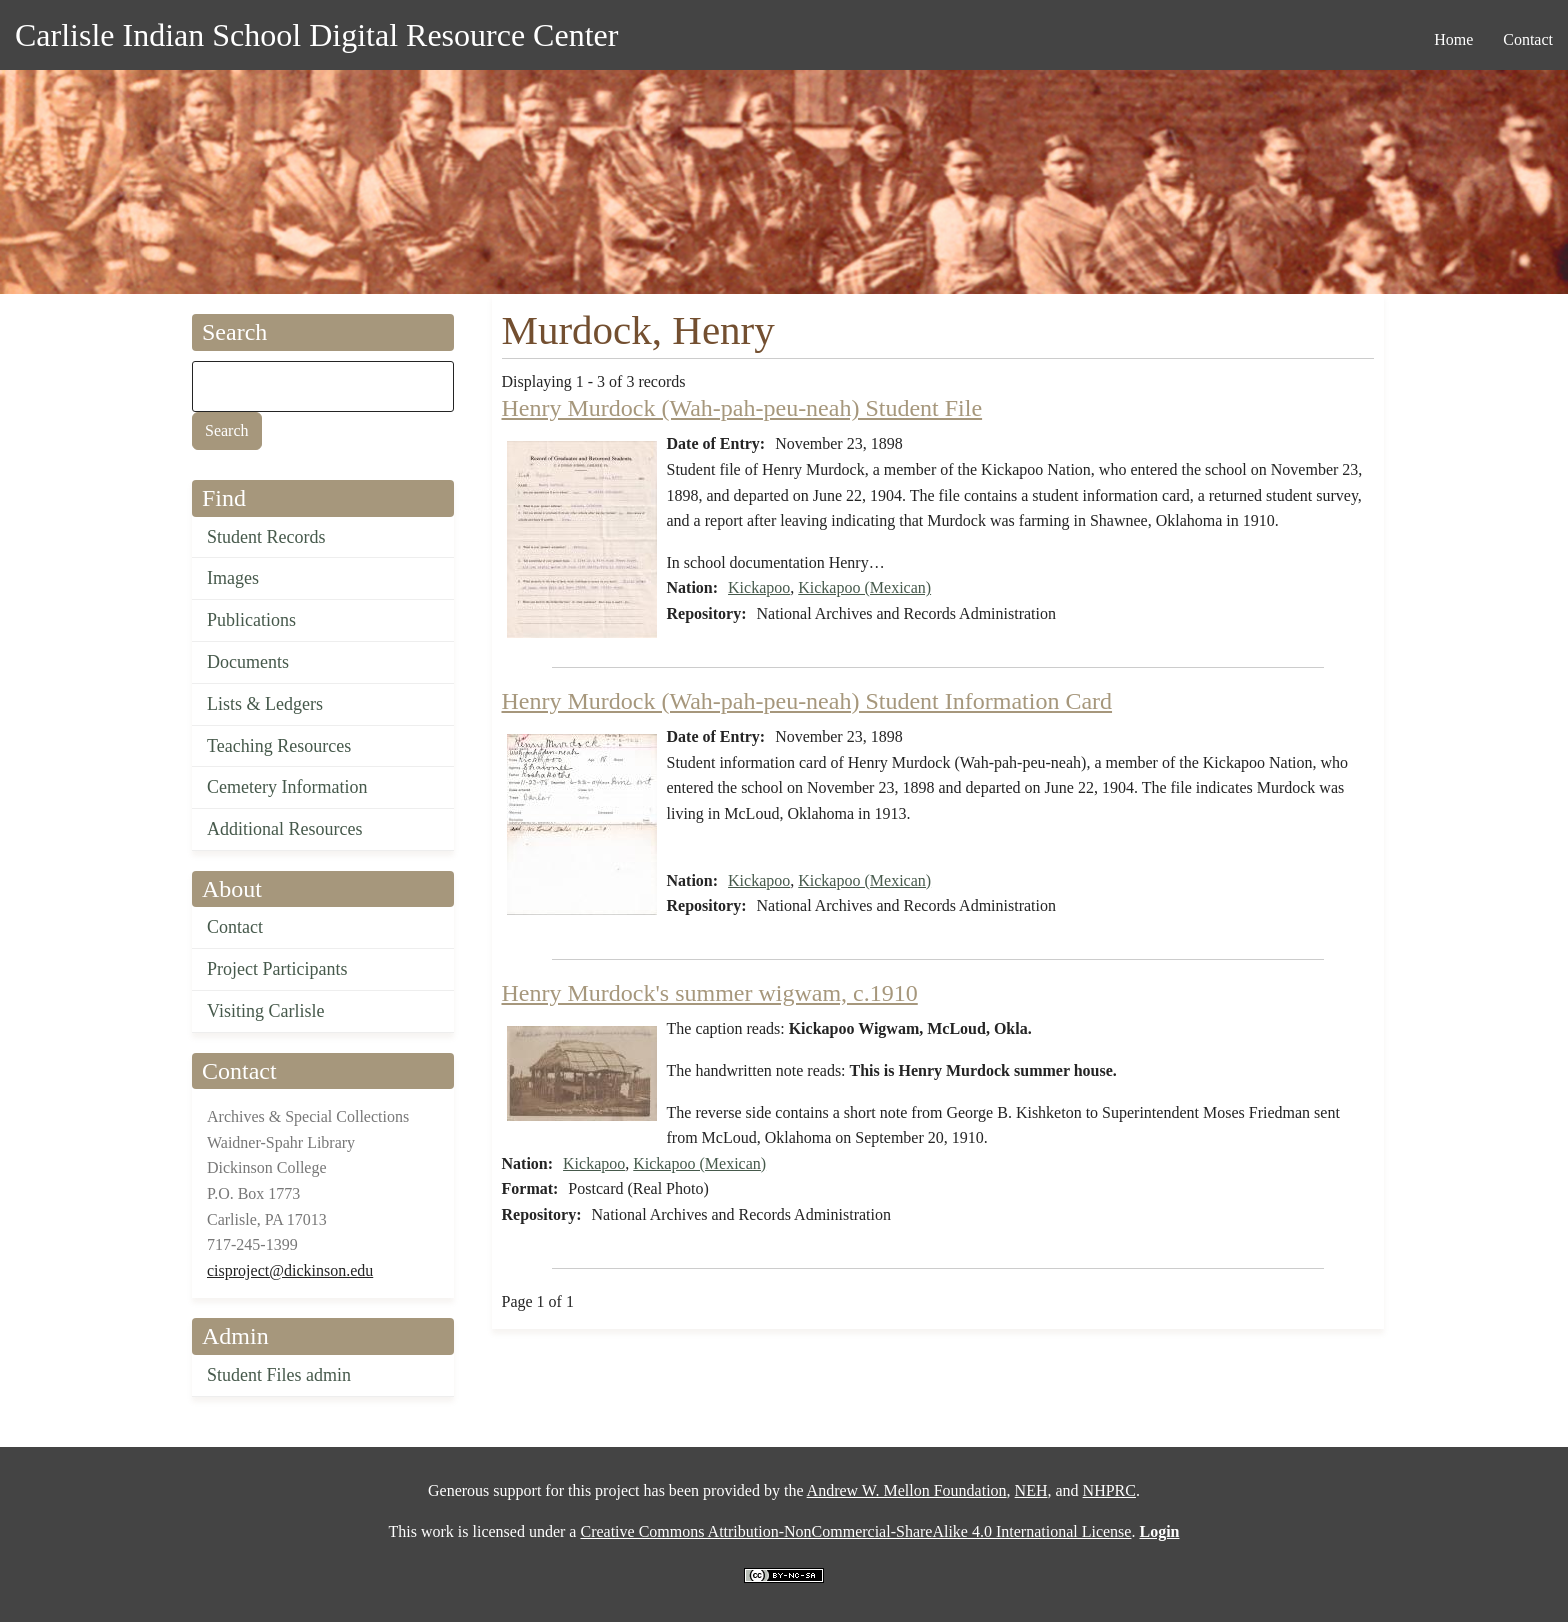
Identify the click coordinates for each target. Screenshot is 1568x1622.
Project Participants (277, 969)
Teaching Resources (279, 746)
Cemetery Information (287, 787)
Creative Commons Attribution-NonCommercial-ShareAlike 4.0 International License (855, 1531)
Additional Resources (284, 829)
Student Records (266, 537)
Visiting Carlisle (265, 1011)
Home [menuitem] (1453, 39)
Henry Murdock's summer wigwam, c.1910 (710, 993)
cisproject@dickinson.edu (290, 1270)
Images (233, 578)
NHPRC (1109, 1490)
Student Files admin (279, 1375)
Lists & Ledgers (265, 704)
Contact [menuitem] (1528, 39)
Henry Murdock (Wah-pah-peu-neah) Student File (742, 408)
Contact (235, 927)
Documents (248, 662)
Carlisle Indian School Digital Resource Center (316, 35)
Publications (251, 620)
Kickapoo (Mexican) (864, 587)
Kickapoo (759, 587)
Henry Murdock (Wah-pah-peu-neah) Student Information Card (807, 701)
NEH (1031, 1490)
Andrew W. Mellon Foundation (907, 1490)
